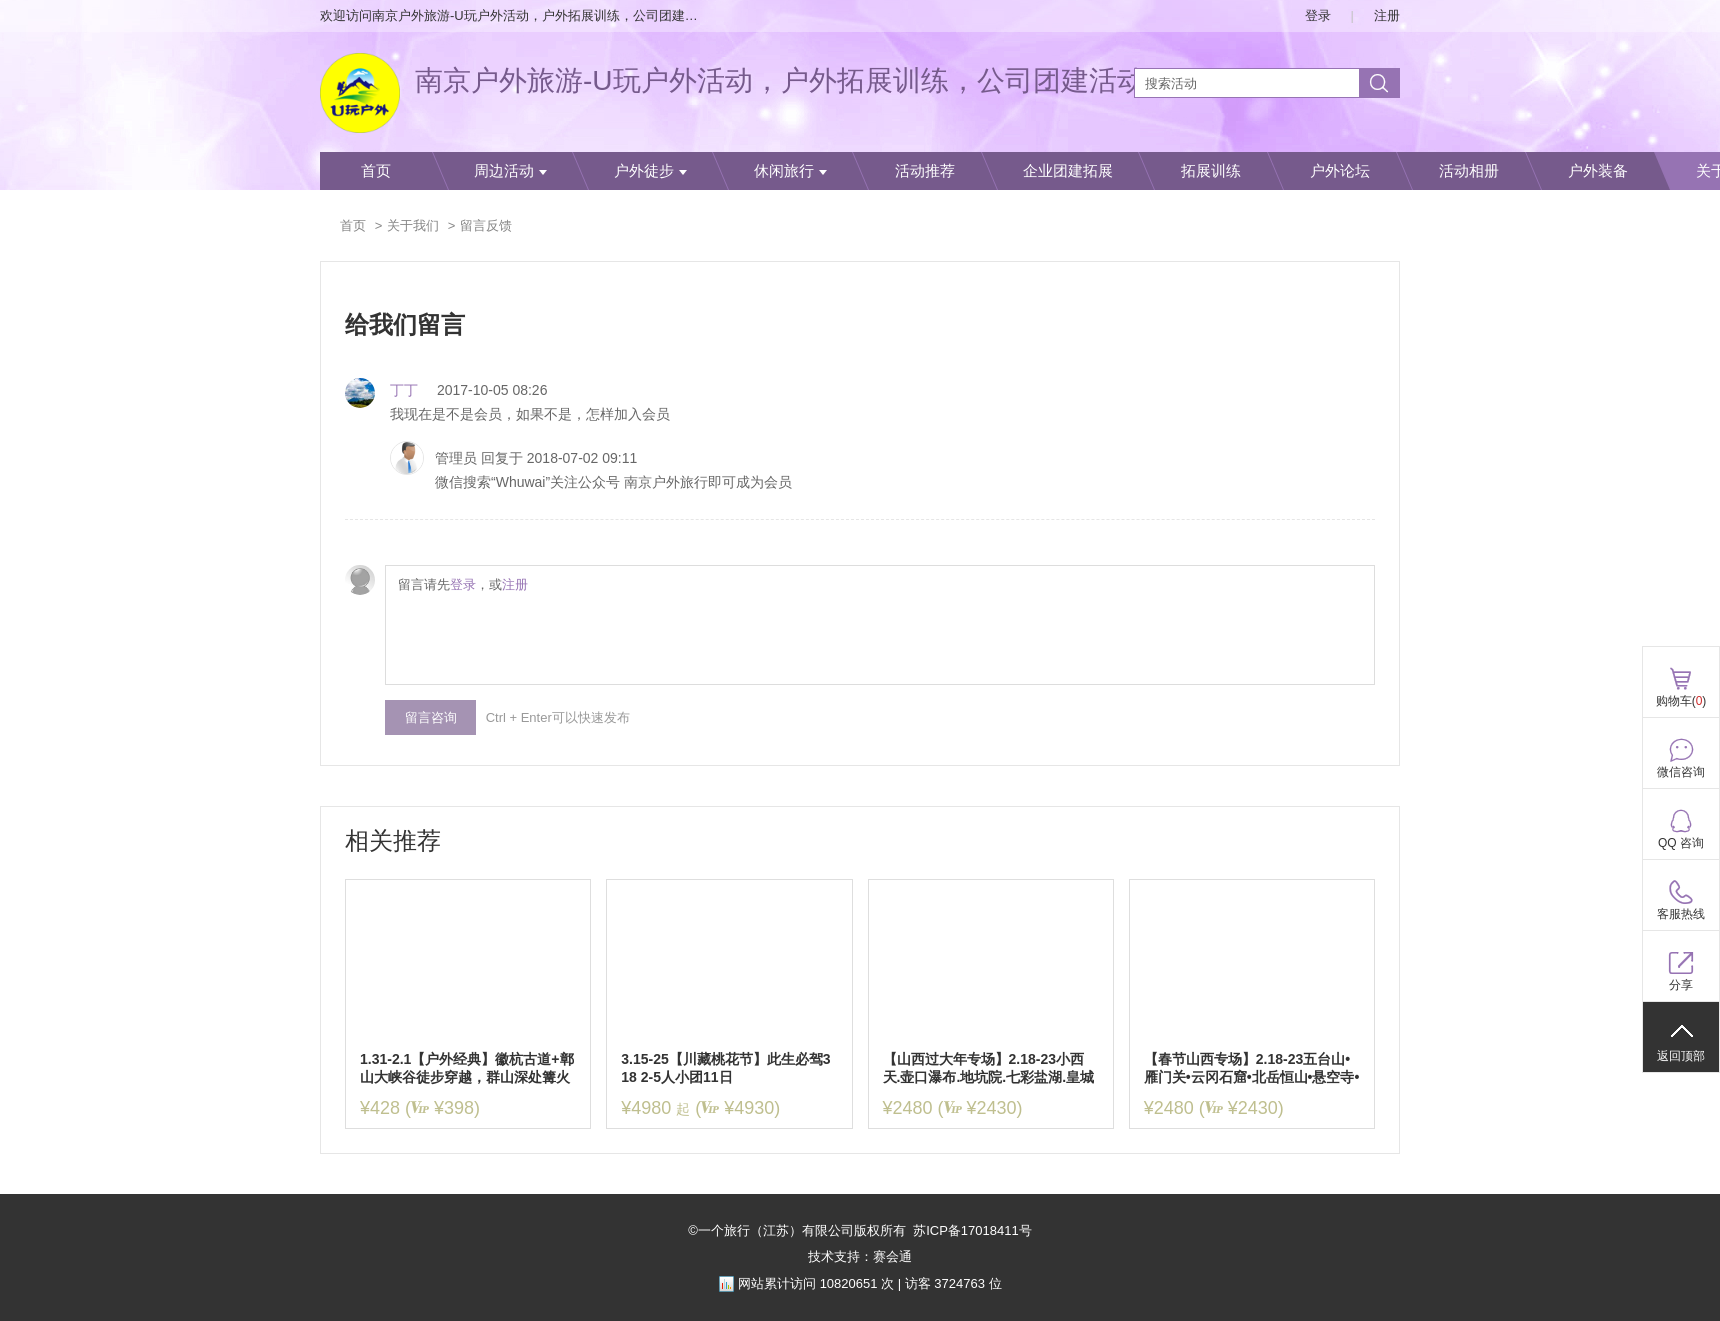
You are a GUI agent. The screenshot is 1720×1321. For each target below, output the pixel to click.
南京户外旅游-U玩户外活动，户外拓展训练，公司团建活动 (780, 80)
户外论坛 (1340, 171)
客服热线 (1681, 914)
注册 (1387, 15)
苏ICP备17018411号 (972, 1230)
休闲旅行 (790, 171)
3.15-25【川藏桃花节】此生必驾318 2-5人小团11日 (725, 1068)
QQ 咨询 (1681, 843)
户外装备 (1598, 171)
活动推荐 (925, 171)
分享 (1681, 985)
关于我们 (413, 225)
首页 (376, 171)
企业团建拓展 (1068, 171)
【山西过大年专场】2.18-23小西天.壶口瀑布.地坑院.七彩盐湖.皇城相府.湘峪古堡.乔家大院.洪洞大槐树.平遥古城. (989, 1068)
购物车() (1681, 701)
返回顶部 (1681, 1056)
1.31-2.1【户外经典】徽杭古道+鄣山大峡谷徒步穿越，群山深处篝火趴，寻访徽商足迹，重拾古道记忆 (467, 1068)
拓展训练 (1211, 171)
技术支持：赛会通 (860, 1256)
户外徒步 (650, 171)
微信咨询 (1681, 772)
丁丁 (404, 390)
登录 (1318, 15)
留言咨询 (431, 717)
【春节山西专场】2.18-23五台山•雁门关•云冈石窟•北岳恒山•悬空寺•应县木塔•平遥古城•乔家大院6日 (1252, 1068)
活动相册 (1469, 171)
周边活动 (510, 171)
